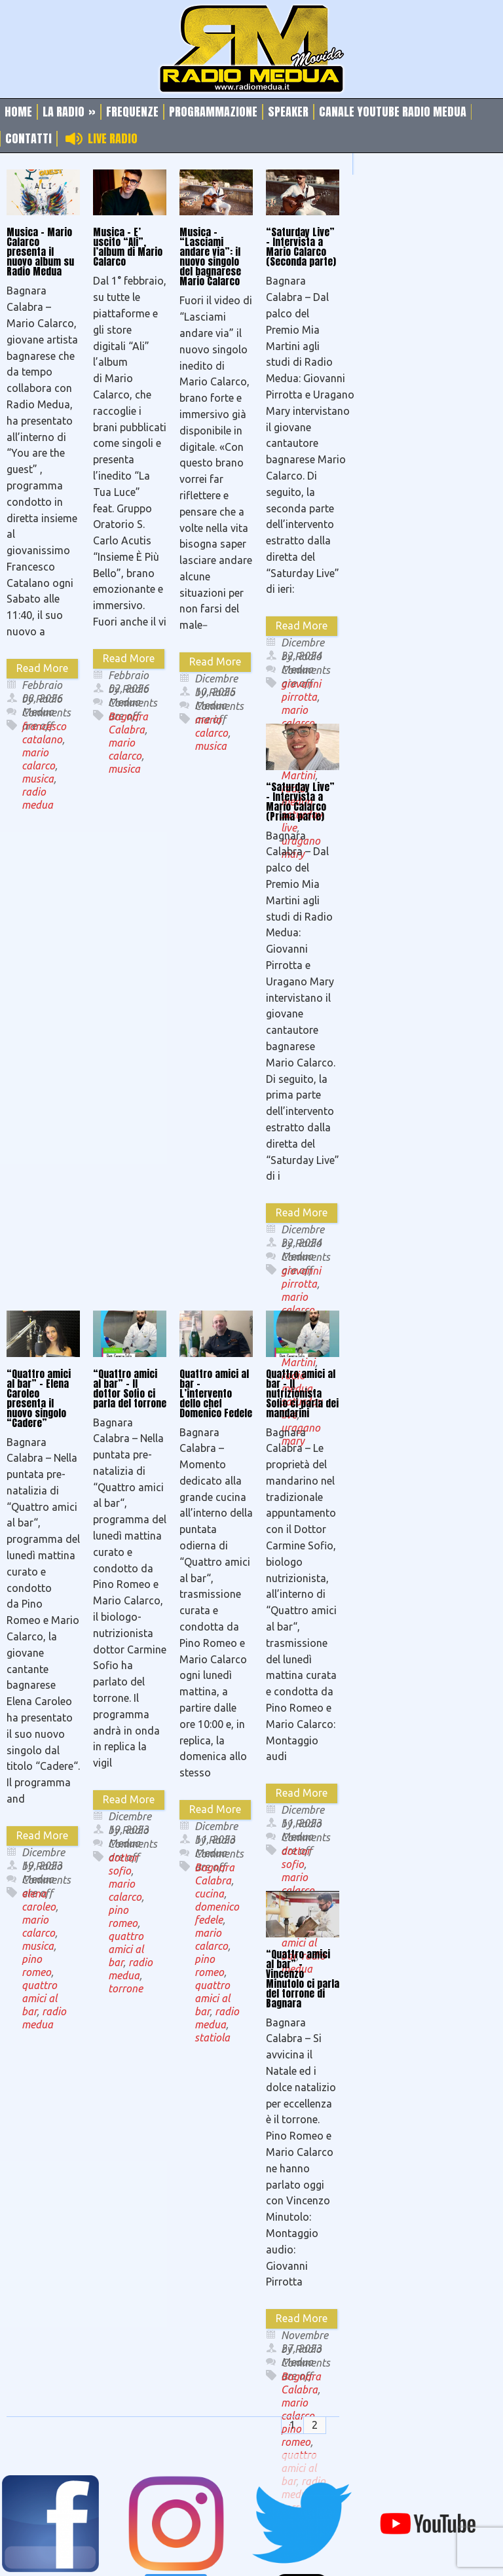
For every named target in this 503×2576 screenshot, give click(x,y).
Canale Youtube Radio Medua (392, 112)
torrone (125, 1988)
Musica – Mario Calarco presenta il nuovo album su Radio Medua (40, 251)
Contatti (28, 139)
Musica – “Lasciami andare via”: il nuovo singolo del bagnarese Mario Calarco (210, 256)
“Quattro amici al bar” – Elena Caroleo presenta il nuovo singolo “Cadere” (39, 1398)
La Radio (69, 112)
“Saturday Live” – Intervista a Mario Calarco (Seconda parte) (301, 246)
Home (18, 112)
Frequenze (132, 112)
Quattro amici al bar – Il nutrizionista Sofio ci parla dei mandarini (302, 1393)
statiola (212, 2037)
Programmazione (213, 112)
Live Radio (113, 139)
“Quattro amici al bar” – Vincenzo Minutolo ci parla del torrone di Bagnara (302, 1979)
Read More (42, 668)
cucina (209, 1893)
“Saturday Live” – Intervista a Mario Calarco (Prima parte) (300, 801)
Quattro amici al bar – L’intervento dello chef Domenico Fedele (215, 1393)
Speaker (288, 112)
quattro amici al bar (39, 1998)
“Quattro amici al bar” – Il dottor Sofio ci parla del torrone (129, 1388)
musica (38, 779)
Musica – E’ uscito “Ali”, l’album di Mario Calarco (127, 246)
